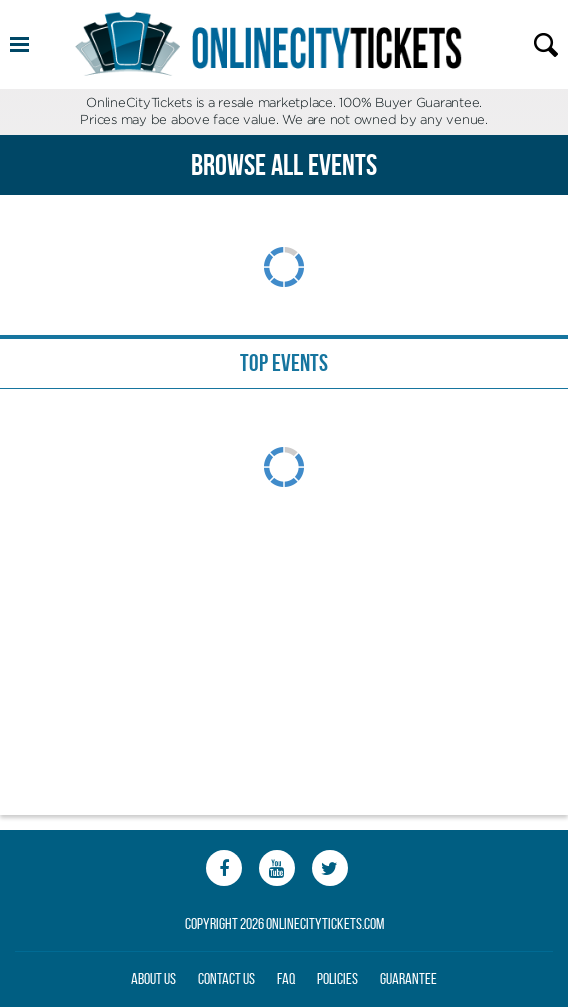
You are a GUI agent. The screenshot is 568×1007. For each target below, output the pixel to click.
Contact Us (226, 978)
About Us (153, 978)
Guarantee (408, 978)
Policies (337, 978)
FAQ (286, 978)
